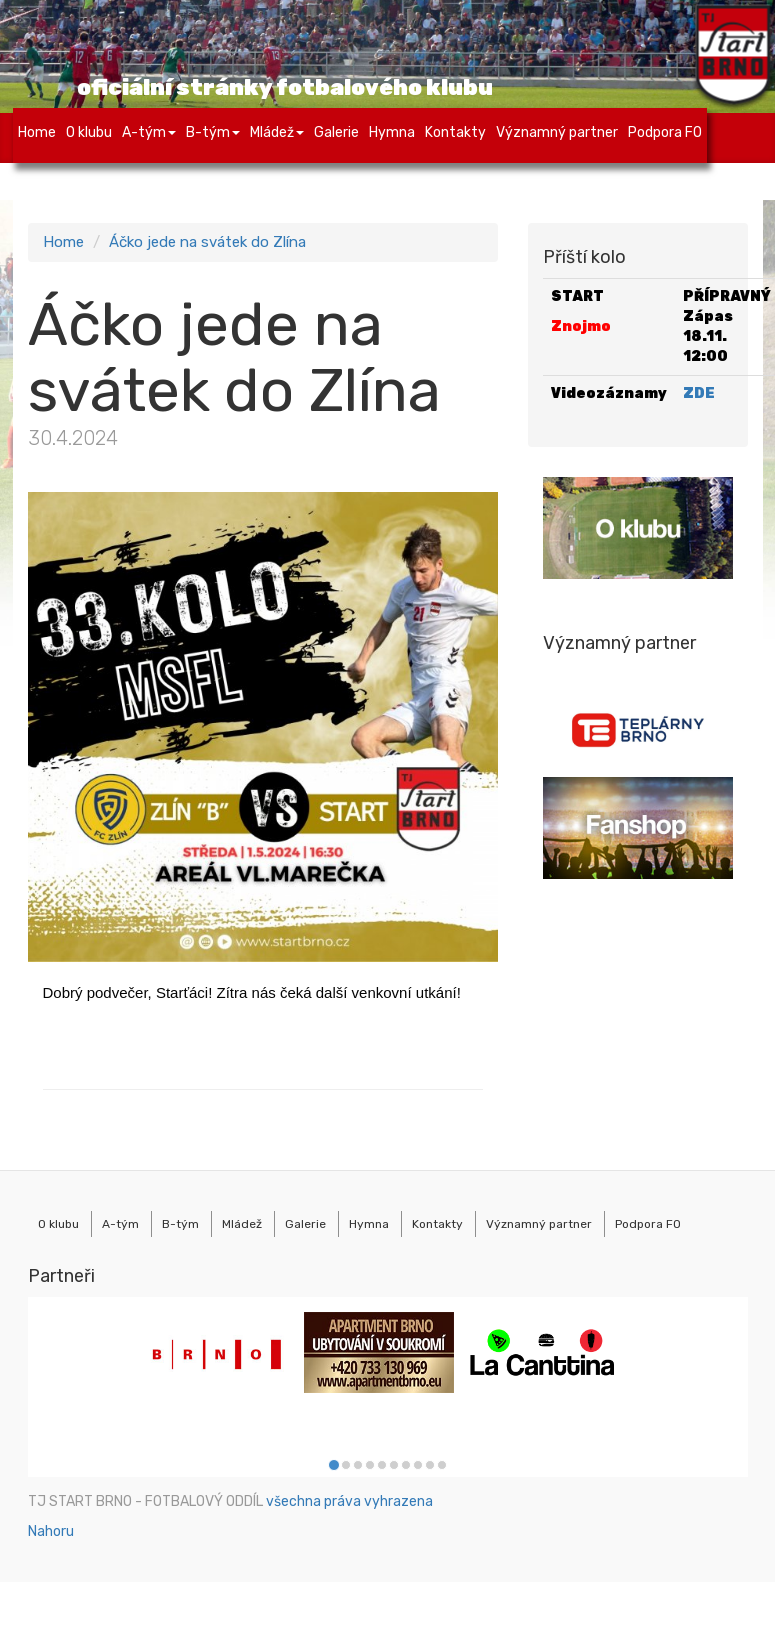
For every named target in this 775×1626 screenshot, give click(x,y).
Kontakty (455, 132)
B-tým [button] (213, 132)
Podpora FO (665, 132)
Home (37, 132)
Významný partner (557, 132)
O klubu (89, 132)
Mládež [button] (277, 132)
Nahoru (51, 1531)
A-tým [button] (149, 132)
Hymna (392, 132)
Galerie (336, 132)
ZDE (699, 393)
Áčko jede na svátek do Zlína (207, 242)
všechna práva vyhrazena (349, 1501)
